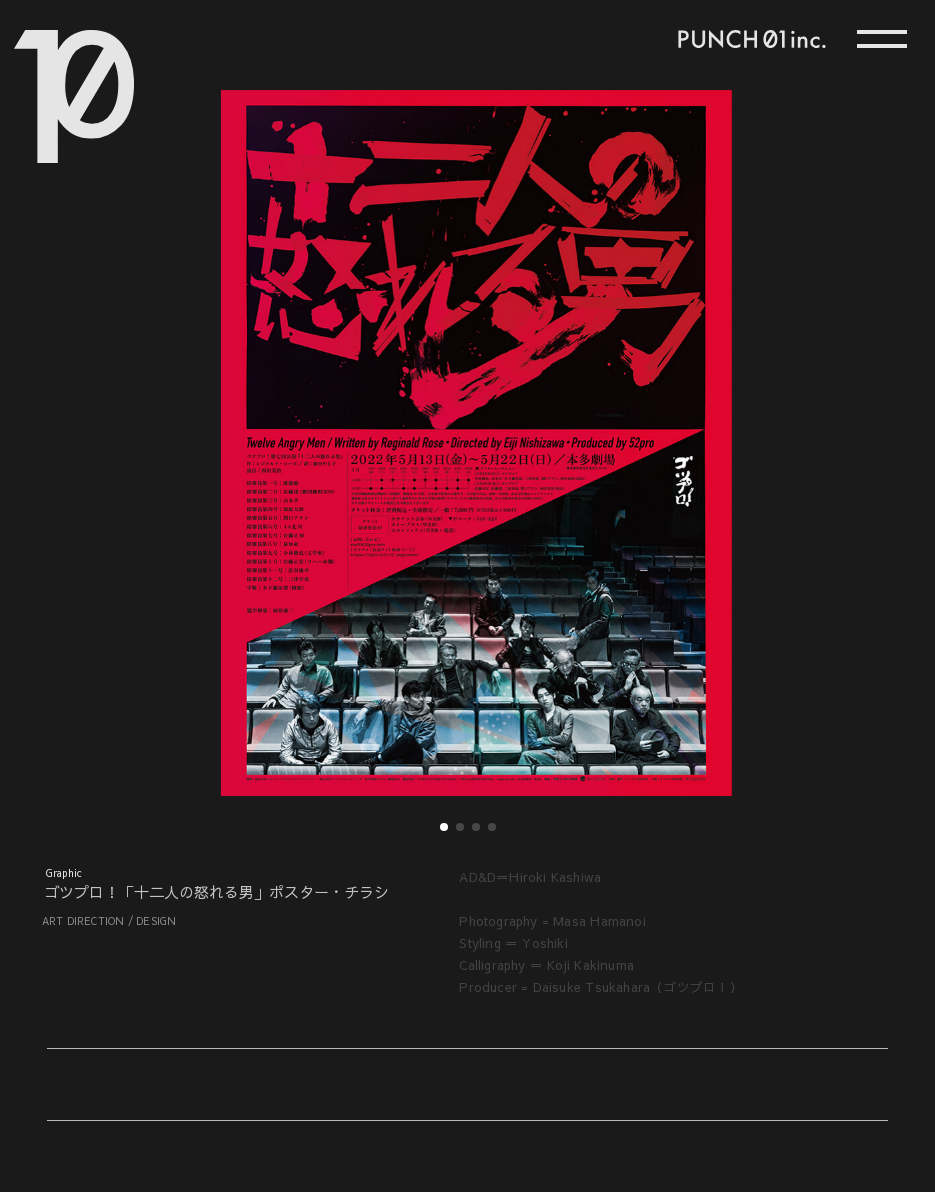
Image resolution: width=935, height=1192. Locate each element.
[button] (257, 420)
